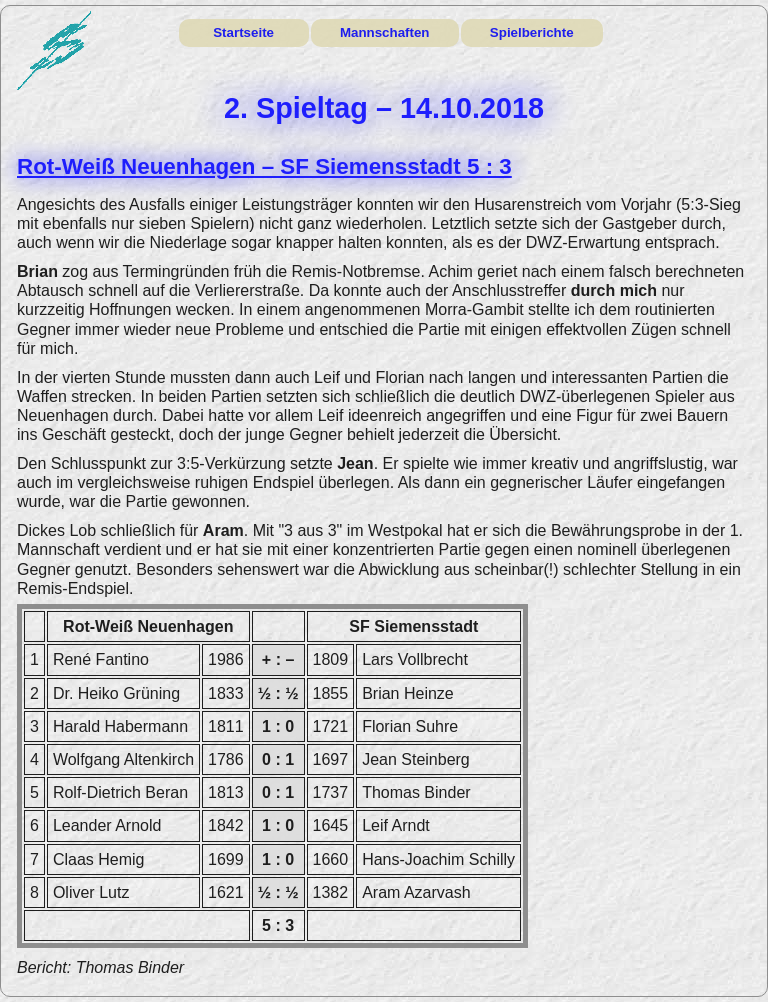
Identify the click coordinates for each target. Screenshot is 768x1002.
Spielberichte (532, 32)
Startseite (243, 32)
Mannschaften (385, 32)
